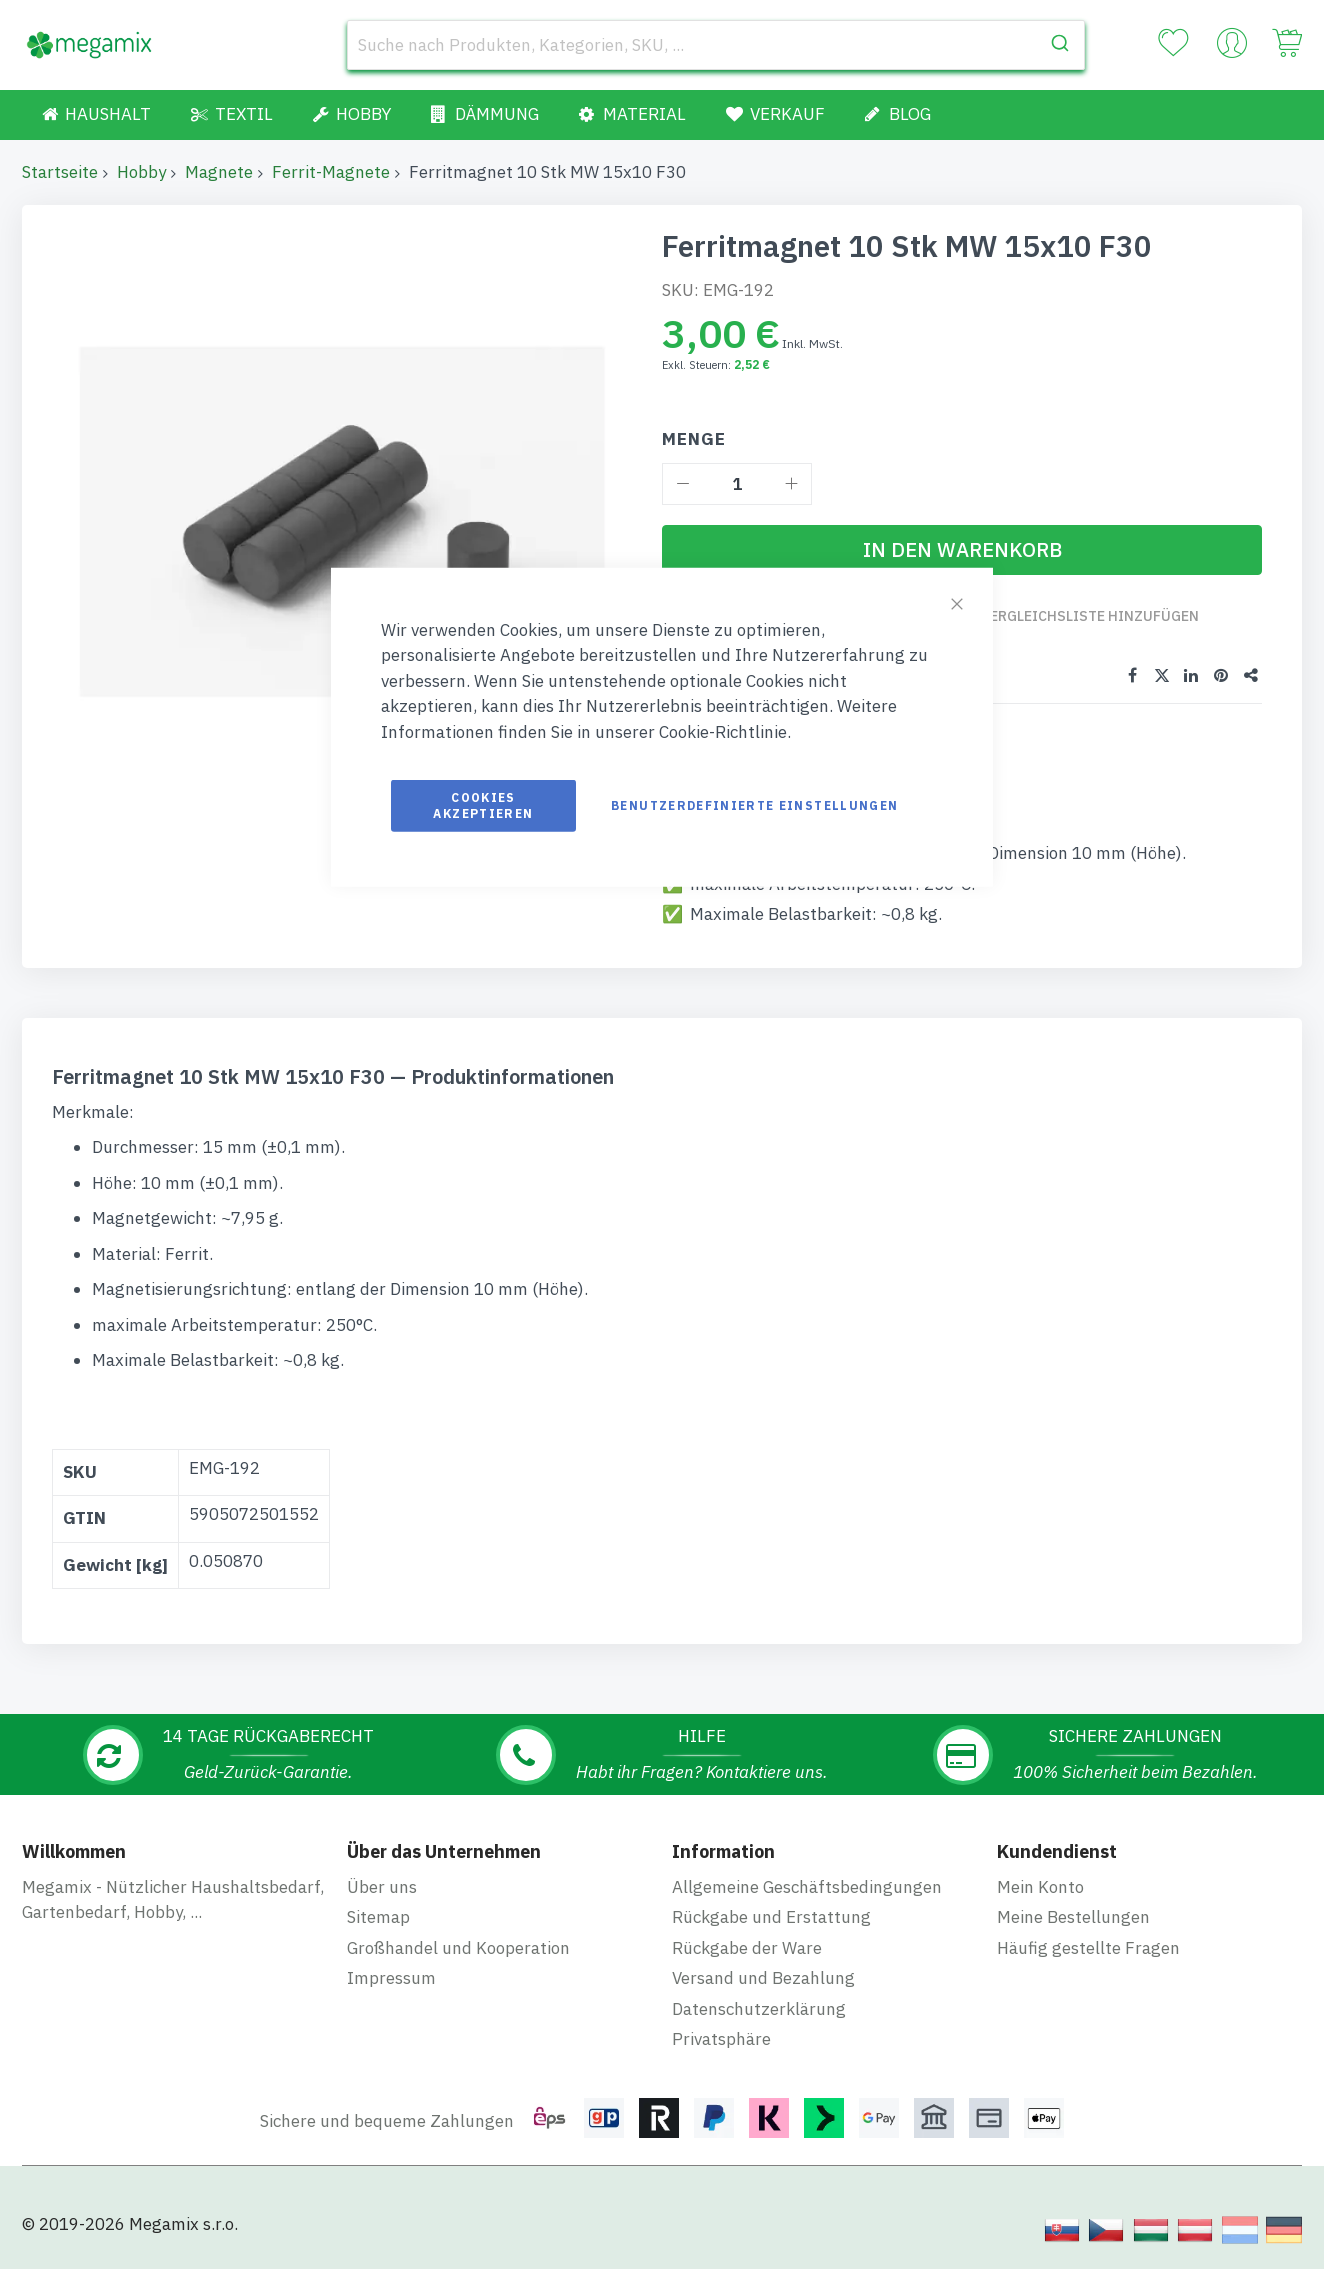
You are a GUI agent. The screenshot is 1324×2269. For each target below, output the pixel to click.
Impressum (391, 1978)
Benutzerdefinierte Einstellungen (754, 805)
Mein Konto (1040, 1887)
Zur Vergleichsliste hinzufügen (1074, 616)
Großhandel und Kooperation (458, 1948)
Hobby (141, 172)
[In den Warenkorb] (962, 550)
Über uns (382, 1887)
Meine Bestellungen (1073, 1917)
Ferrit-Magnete (331, 172)
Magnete (219, 172)
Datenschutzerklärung (759, 2009)
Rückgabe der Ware (747, 1948)
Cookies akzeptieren (483, 805)
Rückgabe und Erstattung (771, 1917)
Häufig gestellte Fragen (1088, 1948)
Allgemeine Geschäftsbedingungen (807, 1887)
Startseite (60, 172)
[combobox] (716, 45)
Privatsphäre (721, 2039)
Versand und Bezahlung (763, 1978)
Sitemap (378, 1917)
